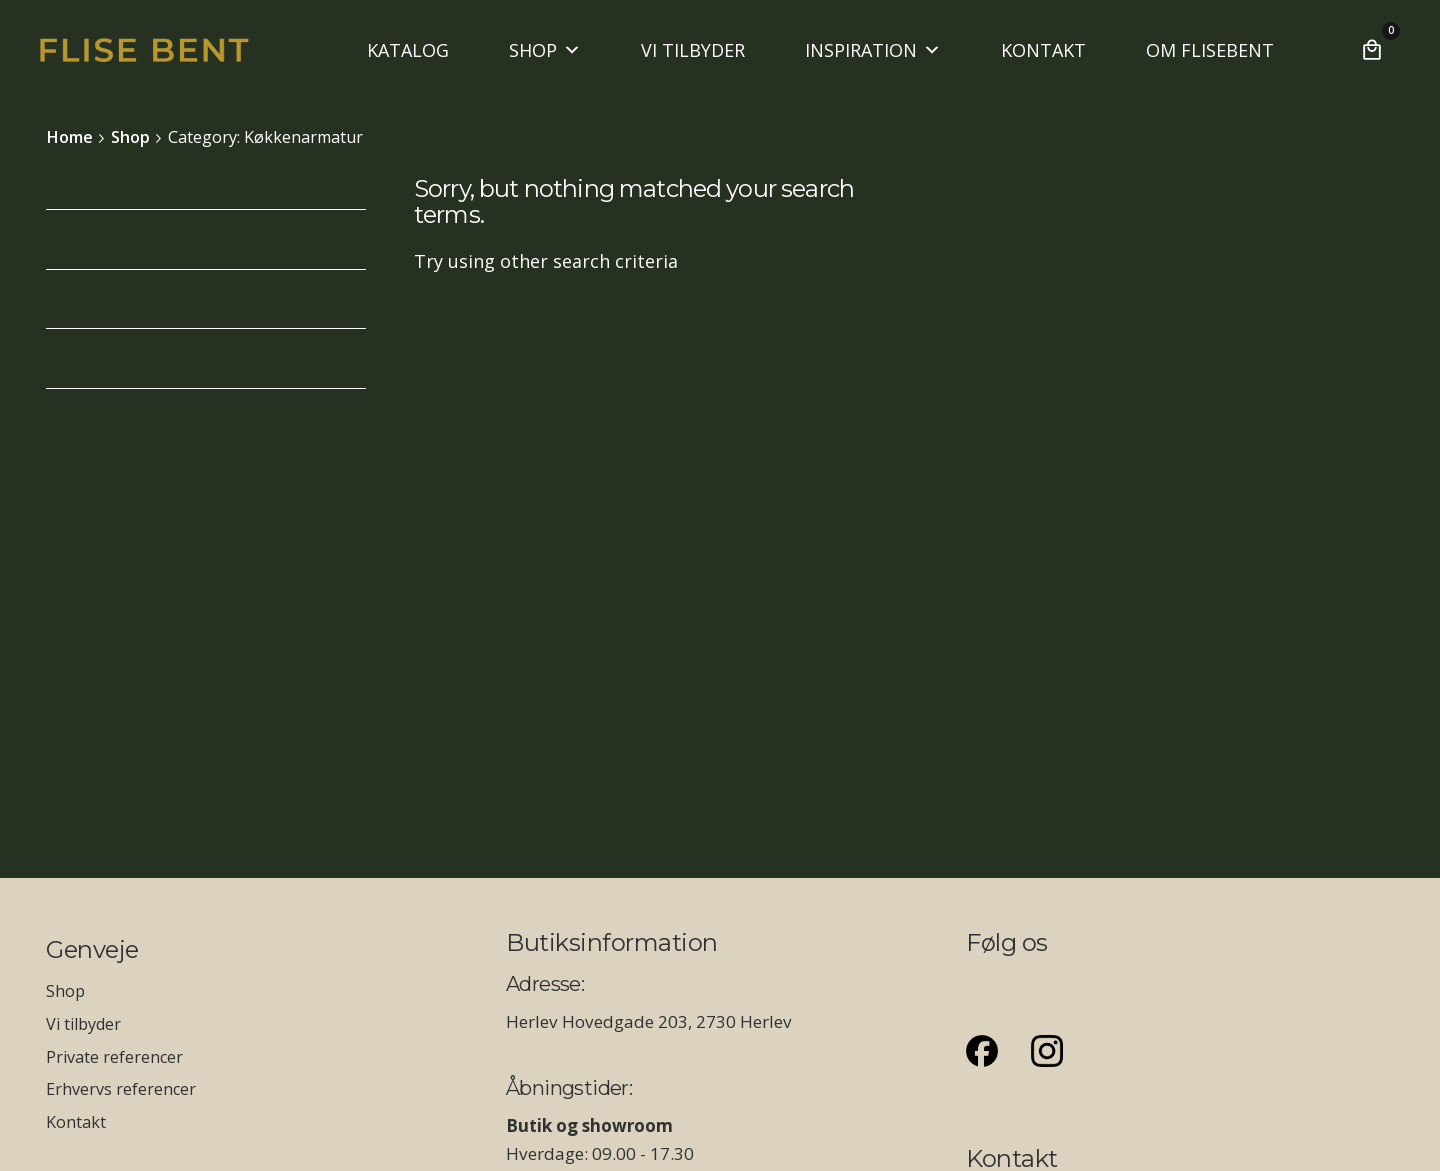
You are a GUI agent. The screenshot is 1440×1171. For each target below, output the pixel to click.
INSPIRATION (873, 50)
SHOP (545, 50)
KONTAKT (1043, 50)
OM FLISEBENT (1210, 50)
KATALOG (408, 50)
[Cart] (1372, 50)
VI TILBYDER (693, 50)
